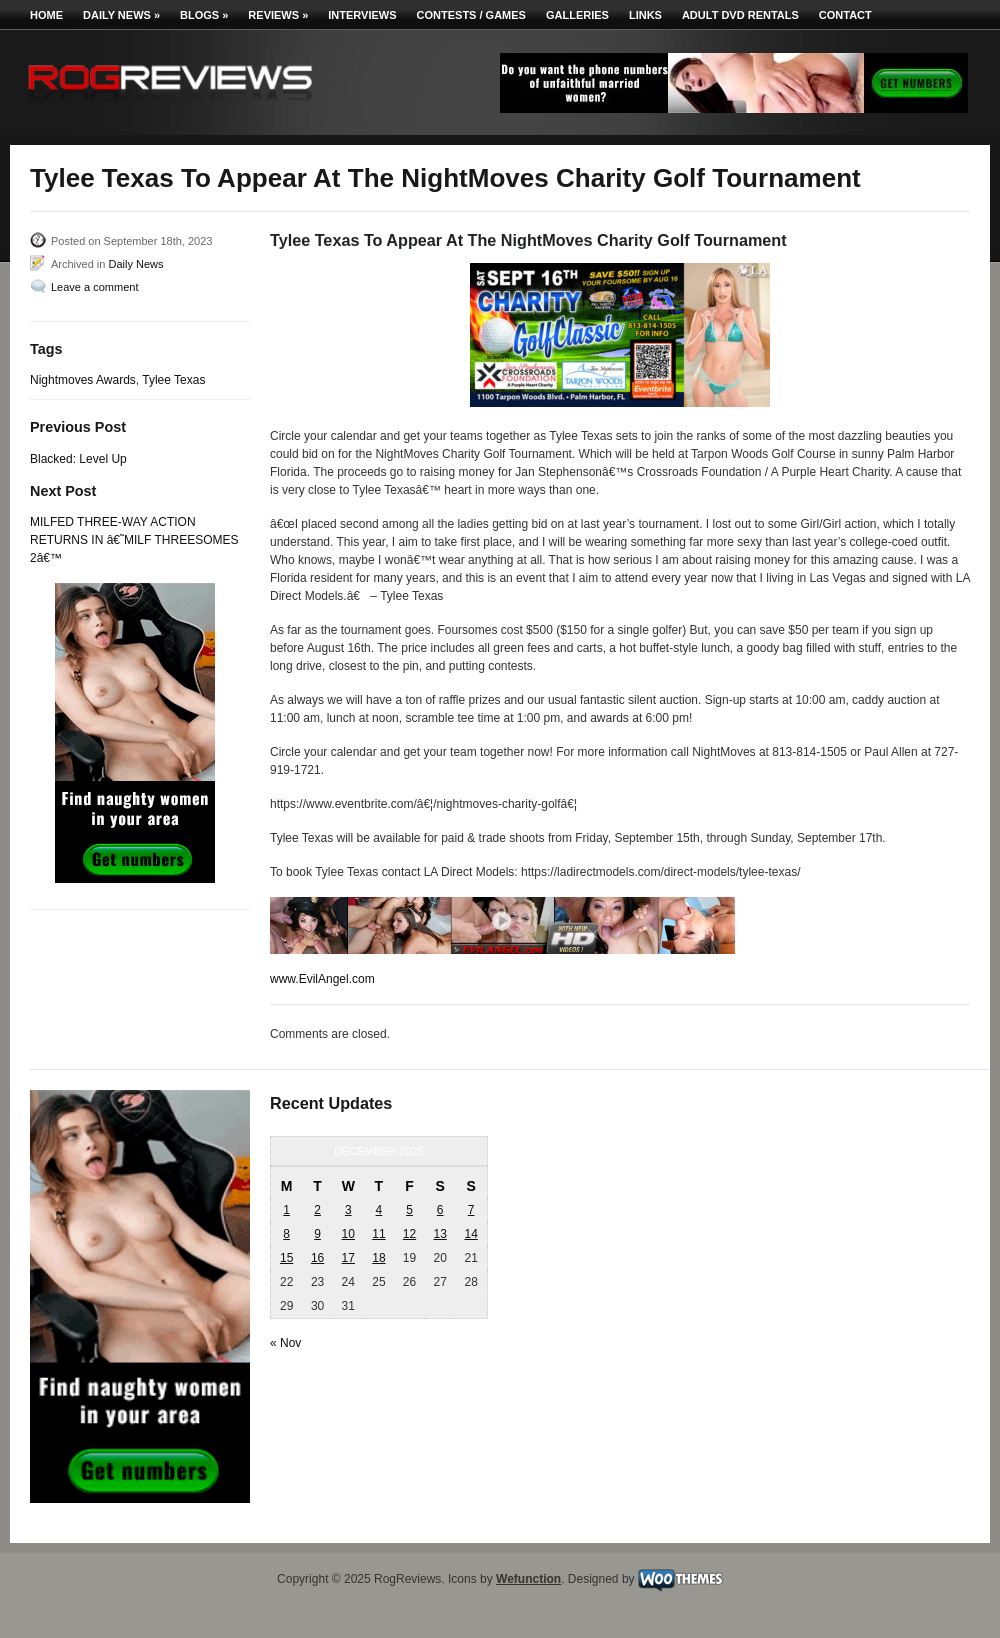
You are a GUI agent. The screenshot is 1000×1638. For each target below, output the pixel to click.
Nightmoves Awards (83, 380)
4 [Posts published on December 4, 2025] (379, 1210)
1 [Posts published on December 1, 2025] (286, 1210)
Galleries (577, 15)
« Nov (285, 1343)
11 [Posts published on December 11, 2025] (378, 1234)
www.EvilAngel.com (322, 979)
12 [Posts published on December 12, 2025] (409, 1234)
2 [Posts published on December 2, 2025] (317, 1210)
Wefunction (528, 1579)
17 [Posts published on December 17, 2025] (348, 1258)
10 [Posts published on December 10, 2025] (348, 1234)
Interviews (362, 15)
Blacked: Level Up (78, 459)
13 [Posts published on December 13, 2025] (439, 1234)
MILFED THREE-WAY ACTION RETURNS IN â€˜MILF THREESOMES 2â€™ (134, 540)
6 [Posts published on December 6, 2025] (440, 1210)
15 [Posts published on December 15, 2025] (286, 1258)
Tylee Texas (173, 380)
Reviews (278, 15)
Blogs (204, 15)
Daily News (121, 15)
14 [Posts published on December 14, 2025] (470, 1234)
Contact (845, 15)
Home (46, 15)
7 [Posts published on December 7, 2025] (471, 1210)
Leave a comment (94, 287)
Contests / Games (471, 15)
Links (645, 15)
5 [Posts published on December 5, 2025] (409, 1210)
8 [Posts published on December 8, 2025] (286, 1234)
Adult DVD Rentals (740, 15)
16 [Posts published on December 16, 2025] (317, 1258)
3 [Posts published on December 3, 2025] (348, 1210)
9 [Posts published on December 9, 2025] (317, 1234)
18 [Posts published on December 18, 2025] (378, 1258)
